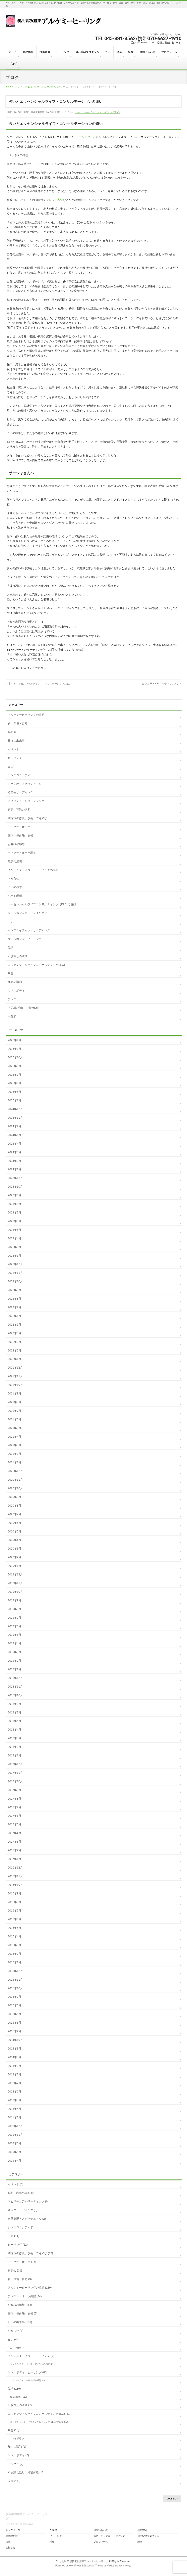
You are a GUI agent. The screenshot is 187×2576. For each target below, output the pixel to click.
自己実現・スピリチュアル (25, 783)
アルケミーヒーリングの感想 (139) (30, 2287)
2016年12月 (15, 1867)
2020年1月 (14, 1565)
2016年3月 (14, 1945)
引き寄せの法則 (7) (20, 2405)
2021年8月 (14, 1402)
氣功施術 (142, 2530)
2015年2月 (14, 2031)
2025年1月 (14, 1100)
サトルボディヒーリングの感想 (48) (28, 2380)
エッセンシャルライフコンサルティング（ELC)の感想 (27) (39, 2422)
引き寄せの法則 (17, 956)
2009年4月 (14, 2160)
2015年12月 (15, 1971)
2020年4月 (14, 1540)
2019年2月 (14, 1660)
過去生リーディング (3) (22, 2210)
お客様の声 (12, 2536)
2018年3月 (14, 1738)
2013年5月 (14, 2100)
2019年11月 (15, 1583)
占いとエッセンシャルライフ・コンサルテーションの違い (38, 683)
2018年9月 (14, 1703)
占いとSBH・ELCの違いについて (161, 683)
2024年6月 (14, 1135)
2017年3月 (14, 1841)
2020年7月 (14, 1514)
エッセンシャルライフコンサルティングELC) (97, 112)
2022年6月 (14, 1316)
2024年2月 (14, 1160)
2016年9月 (14, 1893)
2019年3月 (14, 1652)
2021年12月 (15, 1367)
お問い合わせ (101, 2530)
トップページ (13, 2530)
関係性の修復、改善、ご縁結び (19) (30, 2253)
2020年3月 (14, 1548)
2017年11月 (15, 1772)
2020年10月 (15, 1488)
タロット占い (54, 199)
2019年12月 (15, 1574)
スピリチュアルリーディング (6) (28, 2201)
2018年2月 (14, 1746)
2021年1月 (14, 1462)
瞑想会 (12, 732)
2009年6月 (14, 2143)
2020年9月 (14, 1497)
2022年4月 (14, 1333)
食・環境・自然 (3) (20, 2279)
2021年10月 (15, 1384)
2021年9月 (14, 1393)
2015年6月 (14, 2005)
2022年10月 (15, 1281)
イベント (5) (15, 2184)
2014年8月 (14, 2048)
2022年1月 (14, 1359)
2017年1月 (14, 1858)
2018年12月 (15, 1678)
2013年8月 (14, 2074)
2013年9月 (14, 2065)
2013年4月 (14, 2108)
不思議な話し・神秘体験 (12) (26, 2472)
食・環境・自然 (17, 723)
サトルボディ (16, 990)
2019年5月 (14, 1634)
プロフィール (101, 2542)
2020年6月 (14, 1522)
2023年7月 (14, 1212)
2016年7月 (14, 1910)
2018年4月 (14, 1729)
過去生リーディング (20, 792)
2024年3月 (14, 1152)
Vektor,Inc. (113, 2565)
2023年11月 (15, 1178)
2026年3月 (14, 1048)
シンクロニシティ (19, 775)
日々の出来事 (16, 740)
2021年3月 (14, 1445)
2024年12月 (15, 1109)
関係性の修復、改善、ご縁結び (27, 818)
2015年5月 (14, 2014)
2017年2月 (14, 1850)
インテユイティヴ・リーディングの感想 (33, 870)
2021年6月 (14, 1419)
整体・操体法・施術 (20, 835)
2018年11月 (15, 1686)
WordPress (75, 2565)
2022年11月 (15, 1272)
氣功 (10, 947)
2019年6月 (14, 1626)
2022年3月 (14, 1341)
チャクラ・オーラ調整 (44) (25, 2296)
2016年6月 (14, 1919)
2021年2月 (14, 1453)
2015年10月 (15, 1988)
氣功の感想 (15, 861)
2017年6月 (14, 1815)
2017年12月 (15, 1764)
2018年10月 (15, 1695)
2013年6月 (14, 2091)
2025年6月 (14, 1083)
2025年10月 (15, 1057)
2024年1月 (14, 1169)
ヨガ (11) (13, 2236)
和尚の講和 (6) (17, 2446)
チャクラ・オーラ (19, 826)
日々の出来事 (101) (20, 2322)
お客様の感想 (16, 844)
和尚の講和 (15, 981)
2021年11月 (15, 1376)
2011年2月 (14, 2117)
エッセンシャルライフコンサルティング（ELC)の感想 (42, 904)
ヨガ (10, 766)
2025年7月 (14, 1074)
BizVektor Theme (93, 2565)
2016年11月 (15, 1876)
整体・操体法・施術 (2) (22, 2313)
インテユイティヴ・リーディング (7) (31, 2355)
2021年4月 (14, 1436)
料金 (52, 2542)
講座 (139, 2542)
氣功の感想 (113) (18, 2397)
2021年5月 (14, 1428)
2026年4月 (14, 1040)
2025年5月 (14, 1091)
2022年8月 (14, 1298)
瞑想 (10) (13, 2430)
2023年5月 (14, 1229)
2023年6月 (14, 1221)
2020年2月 (14, 1557)
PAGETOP (172, 2498)
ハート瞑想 (15, 895)
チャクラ (13, 999)
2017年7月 (14, 1807)
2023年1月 (14, 1255)
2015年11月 (15, 1979)
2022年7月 (14, 1307)
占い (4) (13, 2339)
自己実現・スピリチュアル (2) (27, 2218)
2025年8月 (14, 1066)
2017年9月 (14, 1790)
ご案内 (53, 2530)
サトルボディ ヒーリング (25, 938)
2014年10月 (15, 2039)
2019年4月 (14, 1643)
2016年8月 (14, 1902)
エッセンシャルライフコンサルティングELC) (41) (39, 2413)
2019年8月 (14, 1609)
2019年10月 (15, 1591)
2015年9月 (14, 1996)
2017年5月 (14, 1824)
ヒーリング (83, 136)
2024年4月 (14, 1143)
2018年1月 (14, 1755)
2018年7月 (14, 1712)
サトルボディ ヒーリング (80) (27, 2372)
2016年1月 (14, 1962)
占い (10, 921)
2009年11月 (15, 2134)
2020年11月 (15, 1479)
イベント (13, 749)
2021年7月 (14, 1410)
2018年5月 (14, 1720)
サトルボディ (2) (18, 2455)
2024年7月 (14, 1126)
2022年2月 (14, 1350)
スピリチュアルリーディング (26, 800)
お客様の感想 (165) (20, 2304)
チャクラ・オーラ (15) (22, 2261)
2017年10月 (15, 1781)
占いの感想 (15, 887)
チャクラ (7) (15, 2464)
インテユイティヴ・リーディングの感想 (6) (31, 2364)
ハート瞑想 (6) (17, 2438)
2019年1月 (14, 1669)
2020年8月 (14, 1505)
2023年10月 (15, 1186)
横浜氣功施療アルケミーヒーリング (89, 2561)
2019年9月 (14, 1600)
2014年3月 (14, 2057)
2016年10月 (15, 1884)
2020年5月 (14, 1531)
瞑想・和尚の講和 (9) (21, 2193)
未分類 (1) (14, 2481)
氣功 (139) (14, 2388)
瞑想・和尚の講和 (19, 809)
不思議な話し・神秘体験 (23, 1007)
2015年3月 (14, 2022)
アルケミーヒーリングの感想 (26, 714)
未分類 (12, 1016)
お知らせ (13, 878)
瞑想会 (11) (15, 2270)
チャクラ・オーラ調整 (22, 852)
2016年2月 (14, 1953)
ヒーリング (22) (18, 2244)
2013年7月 (14, 2083)
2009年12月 (15, 2126)
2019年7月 (14, 1617)
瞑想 (10, 973)
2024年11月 (15, 1117)
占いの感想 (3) (17, 2347)
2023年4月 (14, 1238)
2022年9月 (14, 1290)
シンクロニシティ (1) (21, 2227)
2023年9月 (14, 1195)
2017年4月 (14, 1833)
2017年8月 (14, 1798)
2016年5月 (14, 1927)
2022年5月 (14, 1324)
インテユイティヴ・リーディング (29, 930)
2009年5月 (14, 2152)
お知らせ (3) (15, 2330)
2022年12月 (15, 1264)
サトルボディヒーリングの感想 (27, 913)
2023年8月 (14, 1203)
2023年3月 (14, 1247)
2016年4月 (14, 1936)
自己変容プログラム (148, 2536)
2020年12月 (15, 1471)
